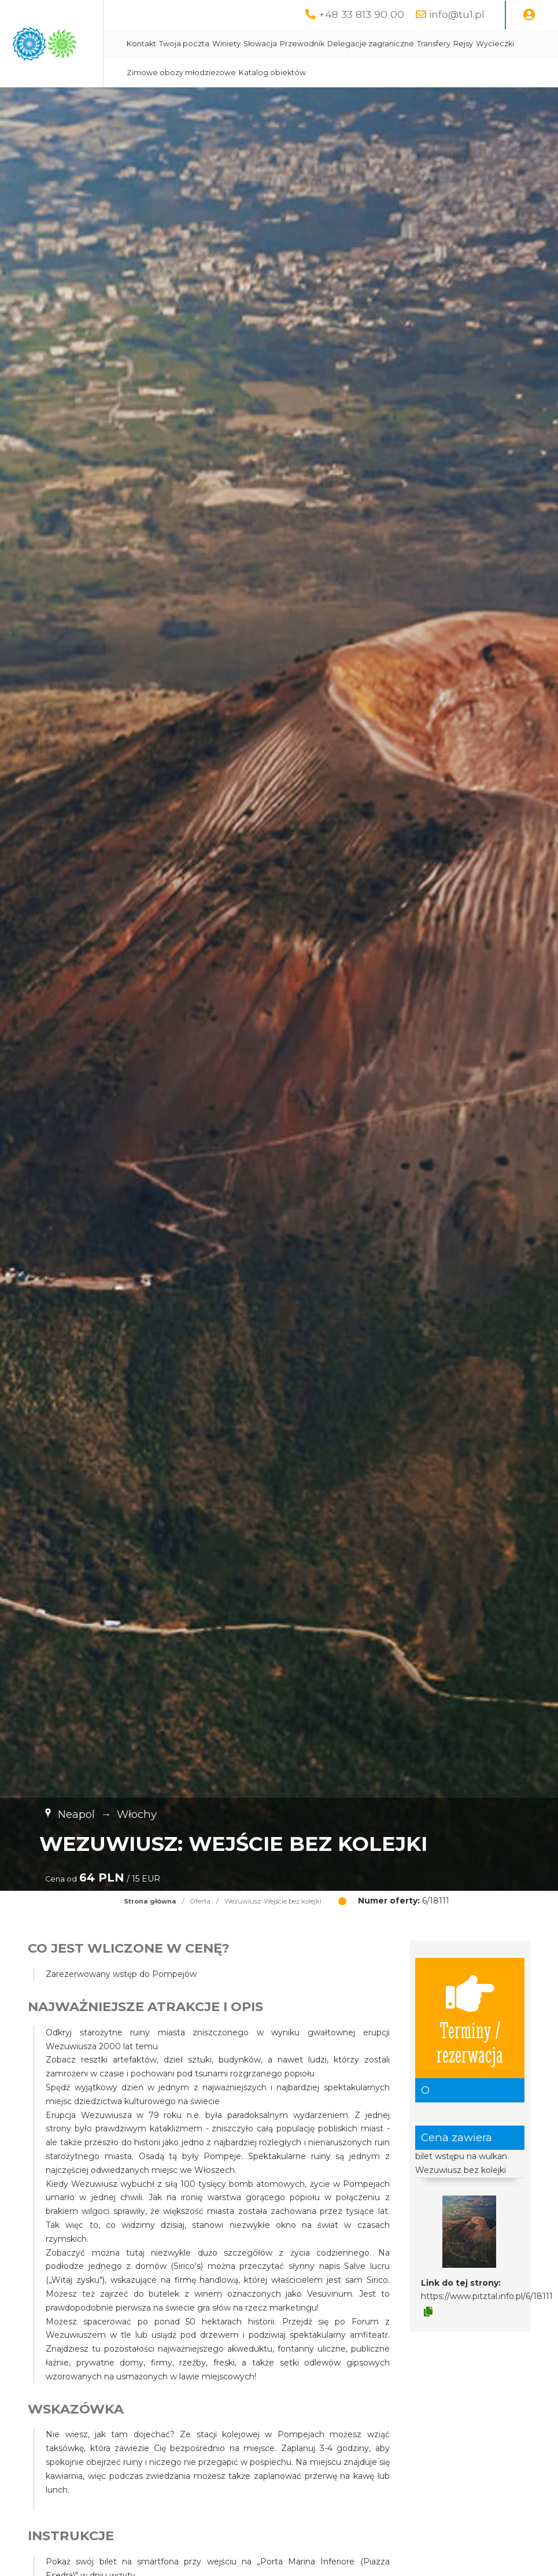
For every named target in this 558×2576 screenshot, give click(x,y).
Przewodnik (407, 43)
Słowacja (365, 43)
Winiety (331, 43)
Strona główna (150, 1901)
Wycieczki (310, 72)
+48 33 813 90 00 (361, 14)
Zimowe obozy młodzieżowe (386, 72)
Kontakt (246, 43)
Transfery (248, 72)
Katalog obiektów (477, 72)
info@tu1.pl (457, 14)
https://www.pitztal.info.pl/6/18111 (487, 2296)
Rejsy (278, 72)
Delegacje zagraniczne (476, 43)
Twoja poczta (289, 43)
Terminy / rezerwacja (470, 2018)
